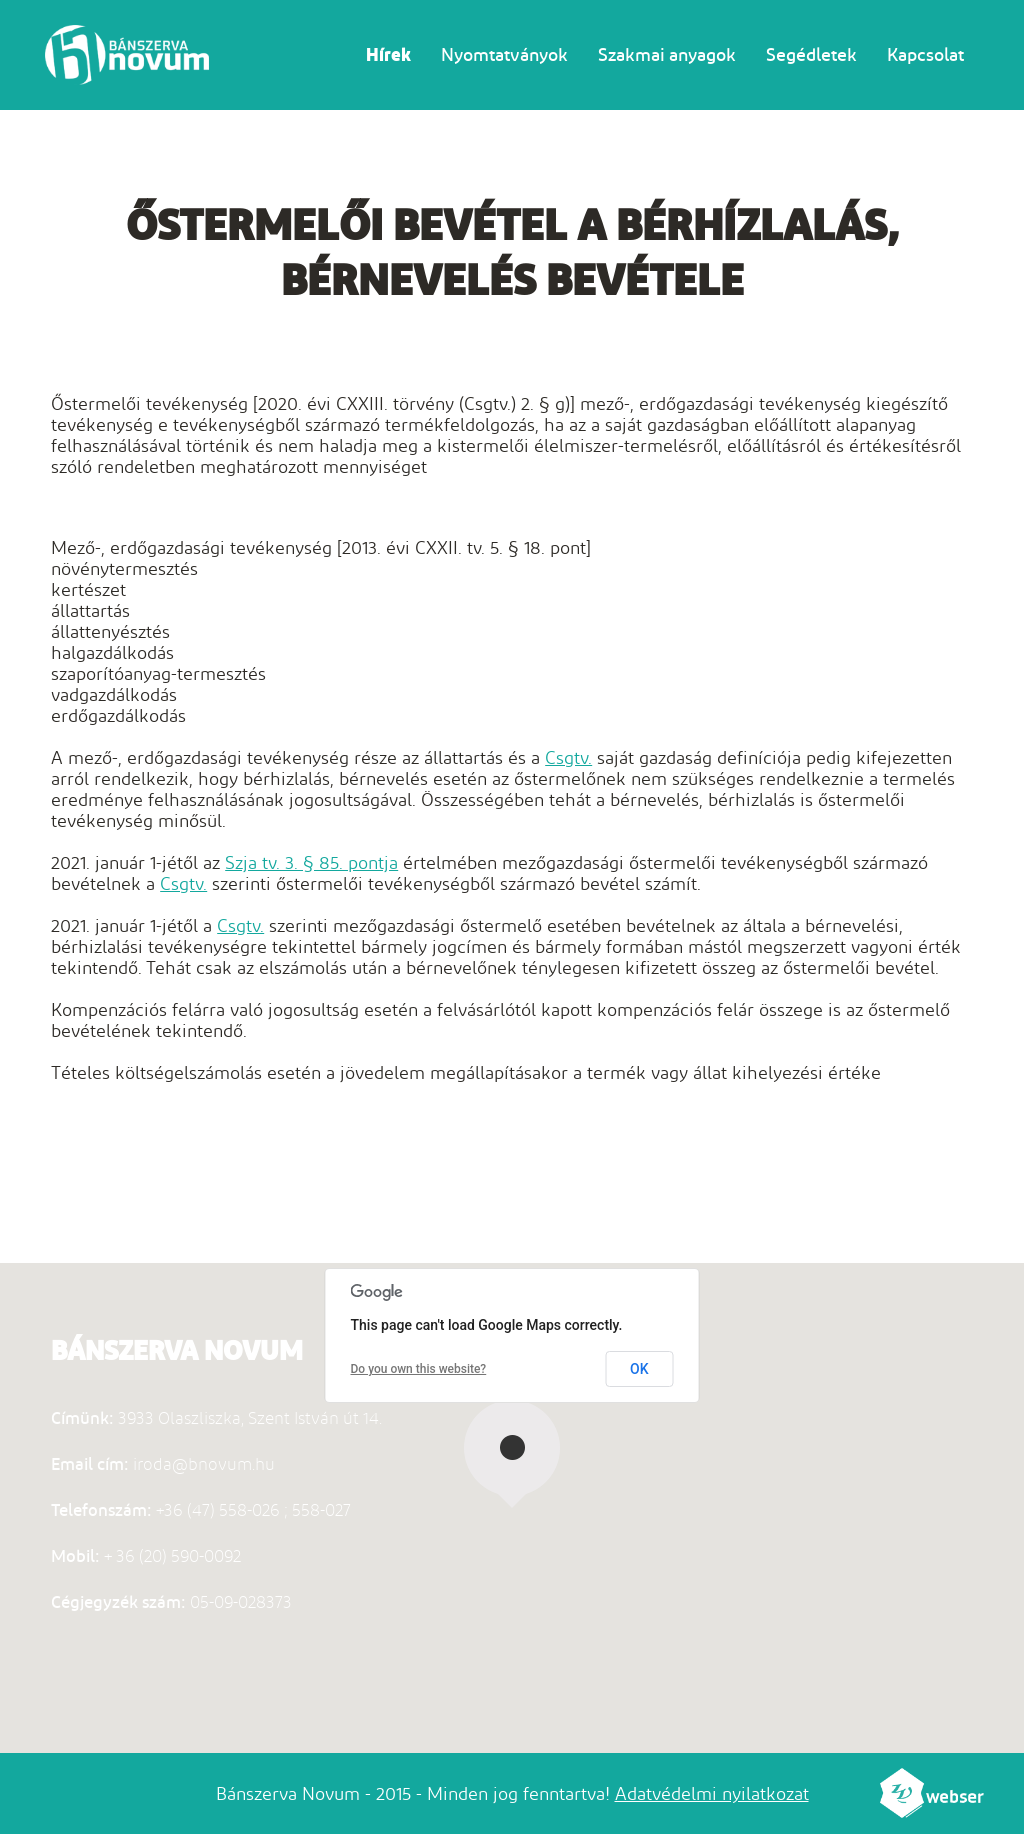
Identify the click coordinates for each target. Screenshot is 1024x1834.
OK (639, 1369)
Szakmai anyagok (667, 54)
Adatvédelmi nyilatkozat (712, 1793)
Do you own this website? (419, 1369)
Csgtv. (568, 757)
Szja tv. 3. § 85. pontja (311, 862)
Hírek (388, 54)
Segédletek (811, 54)
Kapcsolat (925, 54)
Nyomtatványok (504, 54)
